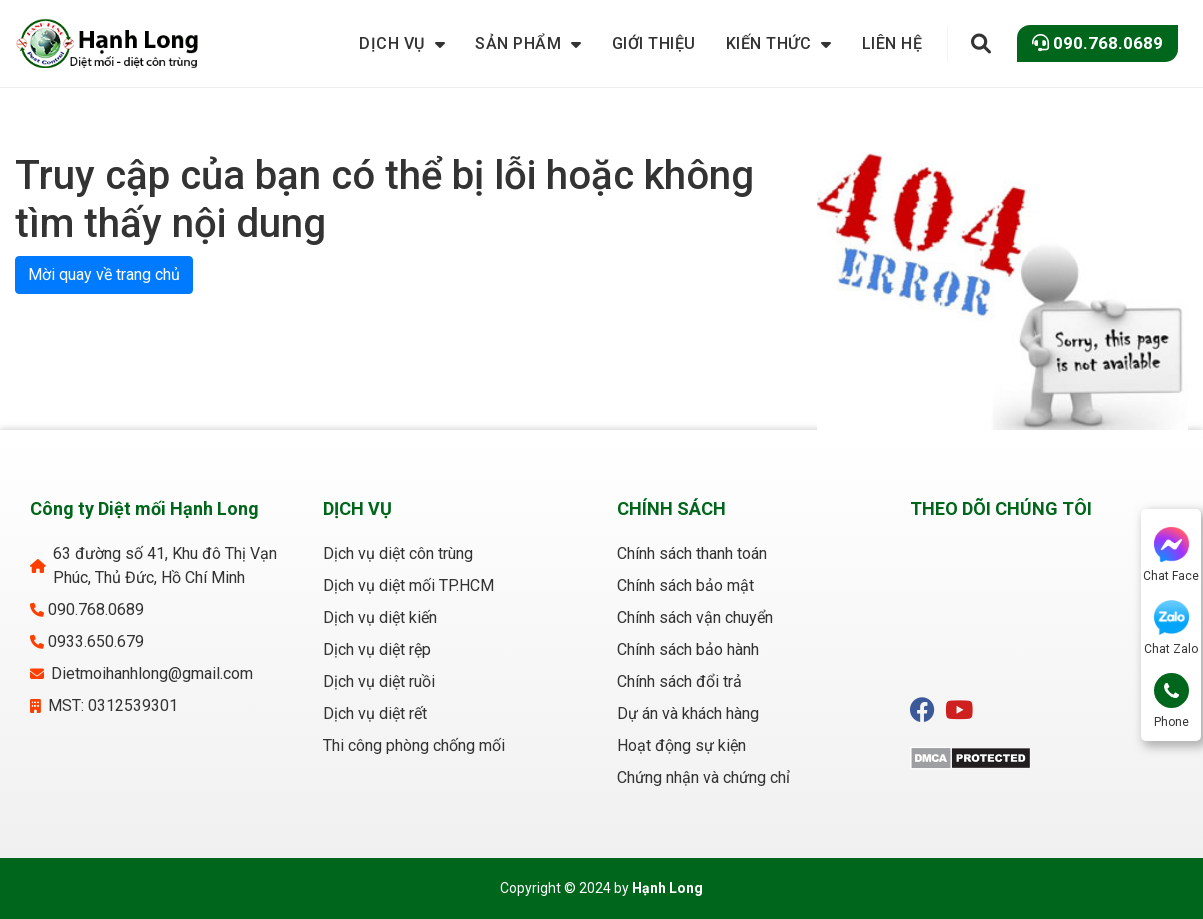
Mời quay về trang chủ (104, 274)
